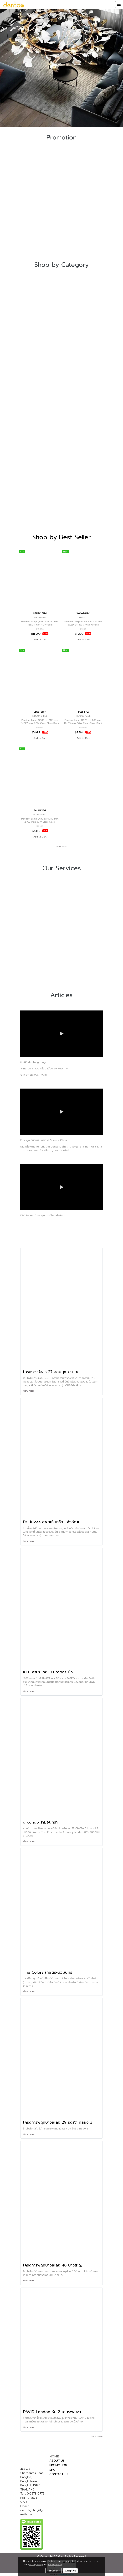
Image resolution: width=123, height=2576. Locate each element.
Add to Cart (39, 639)
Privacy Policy (36, 2564)
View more (29, 1391)
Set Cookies (53, 2570)
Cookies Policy (55, 2564)
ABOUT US (57, 2460)
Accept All (70, 2570)
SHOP (53, 2469)
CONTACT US (58, 2474)
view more (61, 846)
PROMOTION (58, 2465)
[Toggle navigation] (118, 4)
